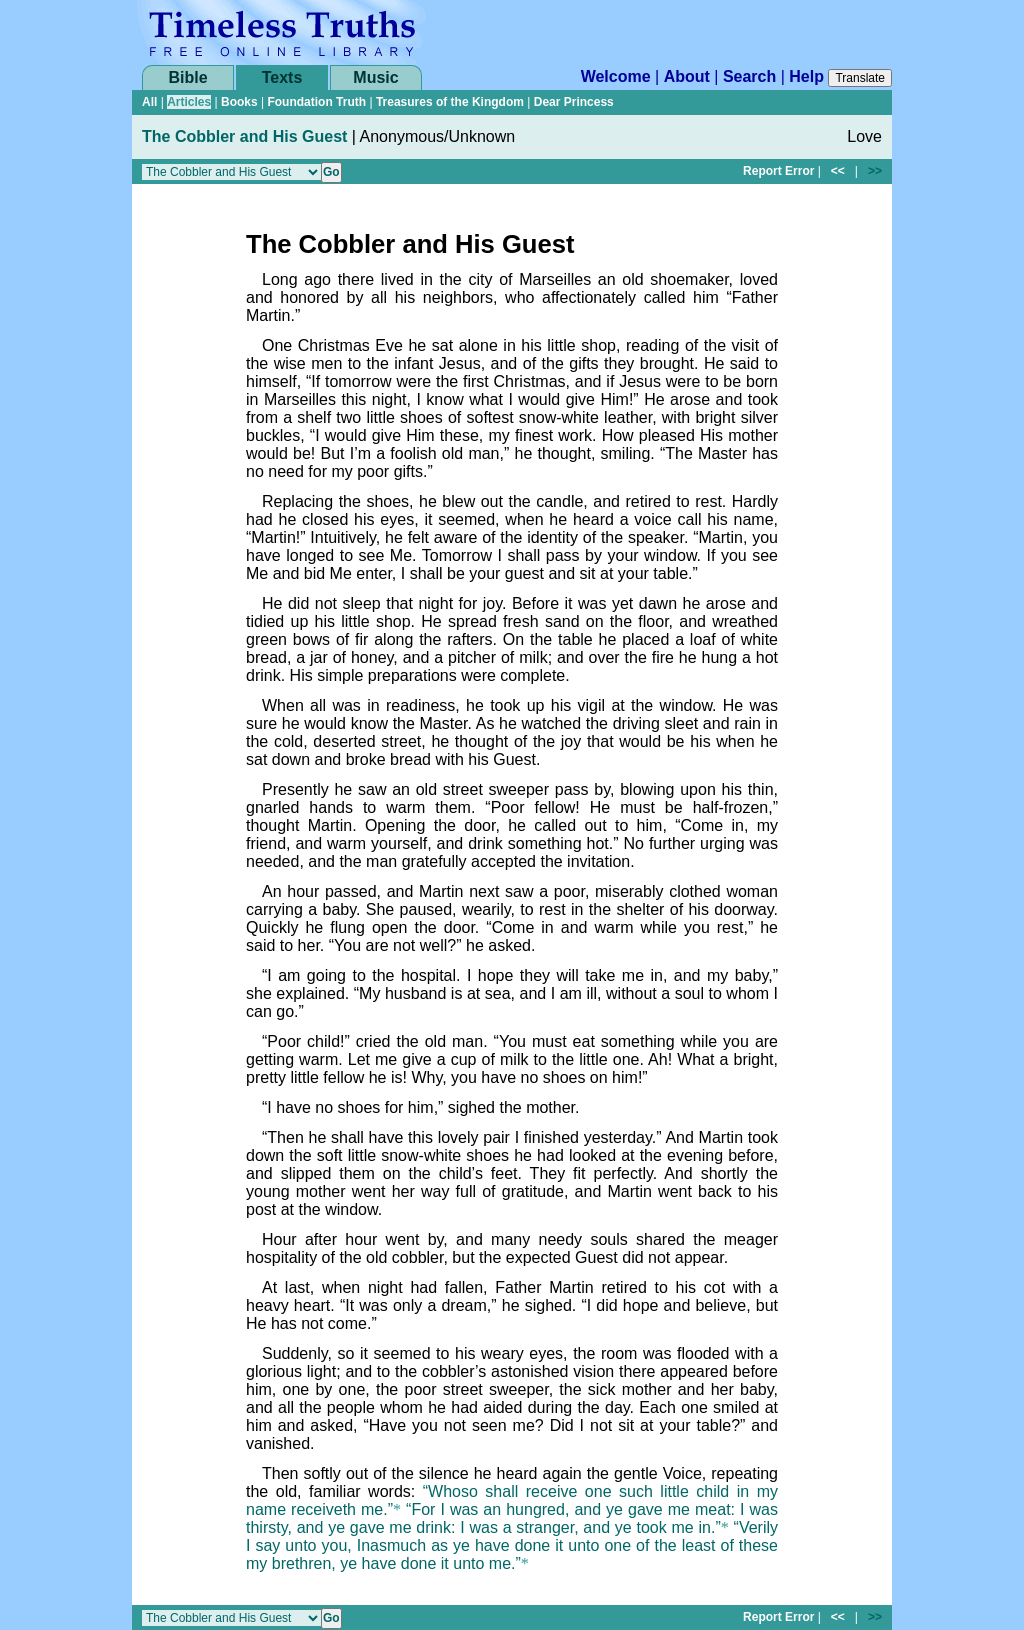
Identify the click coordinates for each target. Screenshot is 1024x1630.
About (687, 76)
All (149, 102)
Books (239, 102)
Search (749, 76)
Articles (189, 102)
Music (375, 77)
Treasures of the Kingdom (450, 102)
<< (838, 171)
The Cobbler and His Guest (244, 136)
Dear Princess (574, 102)
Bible (187, 77)
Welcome (616, 76)
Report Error (778, 171)
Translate (860, 78)
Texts (282, 77)
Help (806, 76)
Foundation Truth (316, 102)
